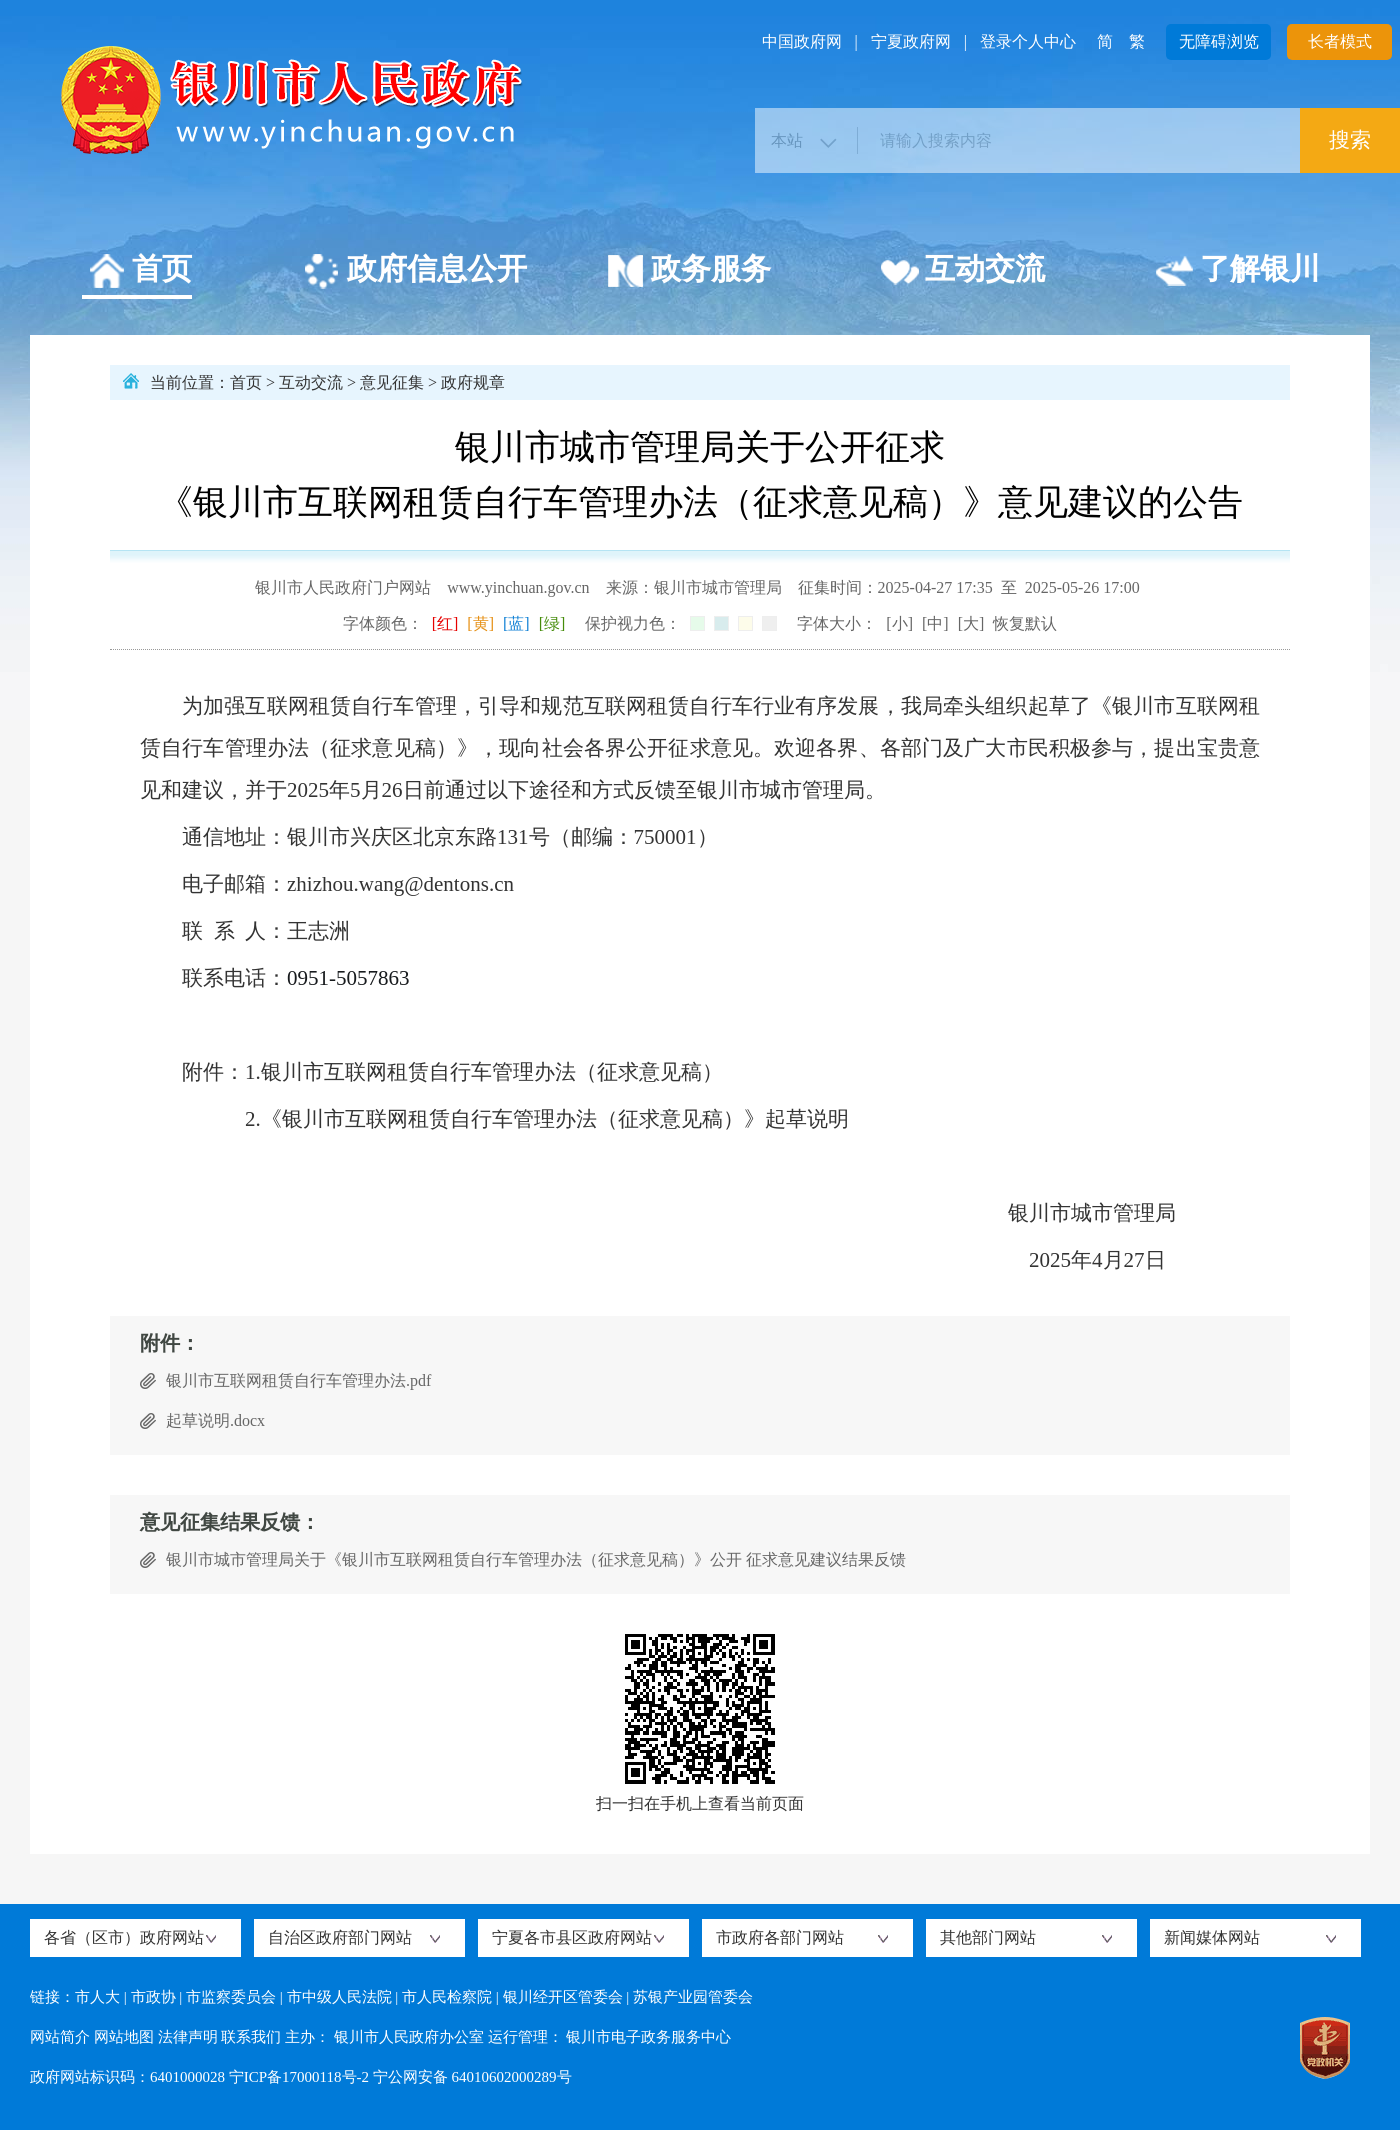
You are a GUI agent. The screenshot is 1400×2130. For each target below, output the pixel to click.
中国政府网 (802, 41)
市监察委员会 (231, 1997)
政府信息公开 (414, 272)
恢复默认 (1025, 623)
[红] (445, 623)
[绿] (552, 623)
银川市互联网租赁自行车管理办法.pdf (298, 1380)
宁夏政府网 (911, 41)
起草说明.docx (215, 1420)
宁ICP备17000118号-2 (299, 2077)
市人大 (97, 1997)
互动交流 (962, 272)
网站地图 (124, 2037)
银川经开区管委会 (563, 1997)
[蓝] (516, 623)
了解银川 (1237, 272)
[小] (899, 623)
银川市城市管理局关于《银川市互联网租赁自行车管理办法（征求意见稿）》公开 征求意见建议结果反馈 (536, 1559)
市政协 (153, 1997)
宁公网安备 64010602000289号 (472, 2077)
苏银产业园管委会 (693, 1997)
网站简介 (60, 2037)
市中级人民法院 (339, 1997)
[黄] (480, 623)
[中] (935, 623)
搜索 (1350, 140)
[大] (971, 623)
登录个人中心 (1028, 41)
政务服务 (688, 272)
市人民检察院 (447, 1997)
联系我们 (251, 2037)
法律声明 (188, 2037)
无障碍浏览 (1219, 41)
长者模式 (1340, 41)
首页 (139, 272)
